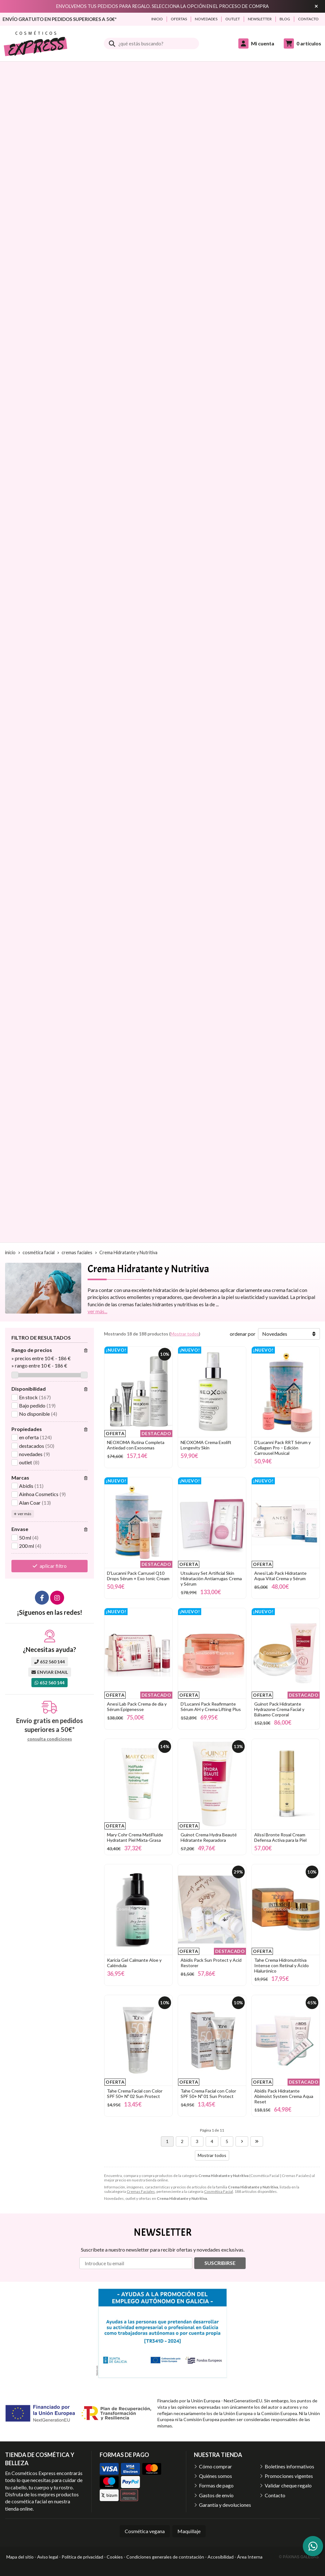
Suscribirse (219, 2263)
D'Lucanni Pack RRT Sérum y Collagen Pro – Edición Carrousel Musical (282, 1448)
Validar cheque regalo (288, 2485)
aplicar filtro (53, 1566)
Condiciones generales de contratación (165, 2556)
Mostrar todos (184, 1333)
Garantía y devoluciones (225, 2505)
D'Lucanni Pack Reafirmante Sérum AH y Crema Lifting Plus (211, 1706)
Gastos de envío (216, 2495)
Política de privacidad (82, 2556)
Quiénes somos (215, 2476)
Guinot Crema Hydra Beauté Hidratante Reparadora (209, 1837)
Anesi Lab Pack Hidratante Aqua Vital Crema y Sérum (280, 1575)
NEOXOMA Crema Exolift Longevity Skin (206, 1445)
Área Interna (249, 2556)
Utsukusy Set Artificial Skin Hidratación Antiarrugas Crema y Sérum (211, 1578)
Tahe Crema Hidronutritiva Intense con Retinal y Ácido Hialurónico (281, 1965)
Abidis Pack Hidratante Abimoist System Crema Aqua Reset (283, 2096)
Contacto (275, 2495)
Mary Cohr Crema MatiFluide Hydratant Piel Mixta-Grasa (135, 1837)
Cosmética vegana (145, 2531)
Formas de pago (216, 2485)
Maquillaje (189, 2531)
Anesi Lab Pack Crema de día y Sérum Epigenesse (137, 1706)
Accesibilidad (221, 2556)
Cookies (115, 2556)
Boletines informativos (289, 2466)
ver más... (97, 1311)
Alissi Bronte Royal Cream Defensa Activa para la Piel (280, 1837)
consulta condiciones (49, 1738)
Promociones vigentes (289, 2476)
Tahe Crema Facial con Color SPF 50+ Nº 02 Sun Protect (134, 2093)
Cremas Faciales (141, 2191)
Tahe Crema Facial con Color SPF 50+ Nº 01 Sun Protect (208, 2093)
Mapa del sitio (20, 2556)
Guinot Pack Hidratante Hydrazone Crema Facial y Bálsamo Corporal (279, 1709)
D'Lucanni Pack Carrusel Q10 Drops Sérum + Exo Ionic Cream (138, 1575)
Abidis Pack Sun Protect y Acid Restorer (211, 1962)
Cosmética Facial (218, 2191)
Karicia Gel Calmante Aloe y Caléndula (134, 1962)
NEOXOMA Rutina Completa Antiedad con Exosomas (135, 1445)
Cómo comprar (215, 2466)
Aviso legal (47, 2556)
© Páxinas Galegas (299, 2557)
